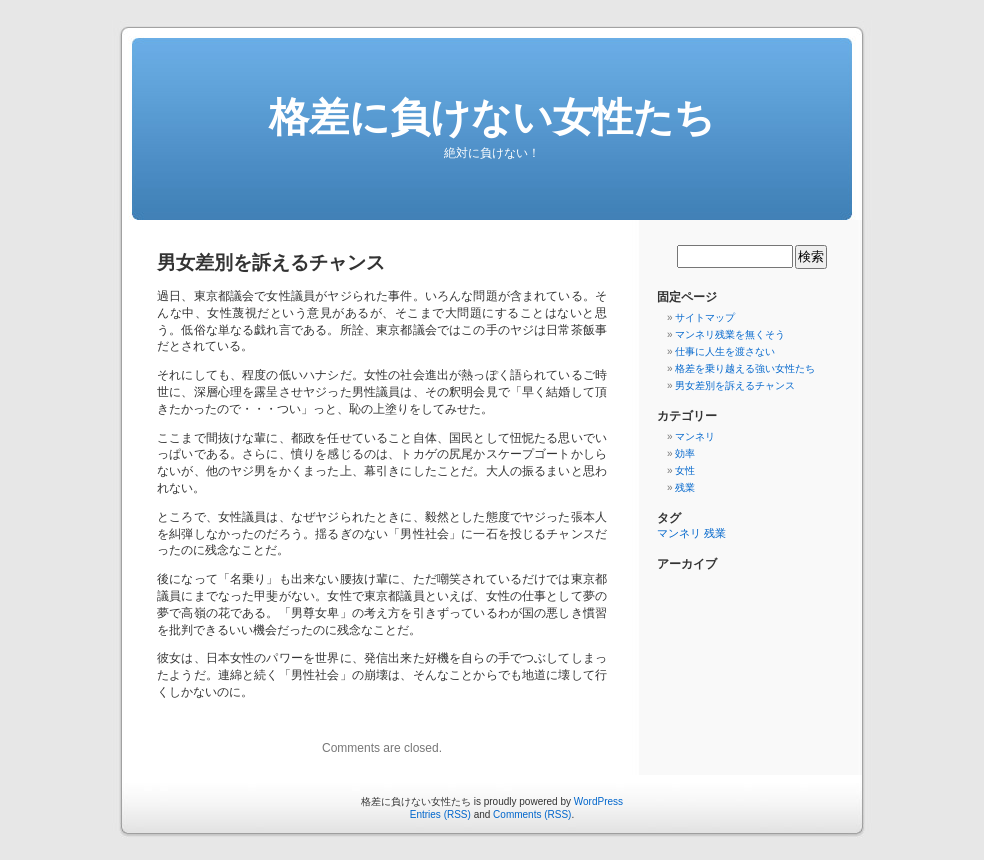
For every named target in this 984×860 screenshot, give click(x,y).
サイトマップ (705, 317)
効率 (685, 453)
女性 (685, 470)
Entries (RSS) (440, 814)
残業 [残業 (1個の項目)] (715, 533)
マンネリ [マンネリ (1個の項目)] (679, 533)
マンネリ (695, 436)
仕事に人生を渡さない (725, 351)
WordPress (598, 801)
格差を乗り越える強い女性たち (745, 368)
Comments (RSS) (532, 814)
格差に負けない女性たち (492, 117)
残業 (685, 487)
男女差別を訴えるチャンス (735, 385)
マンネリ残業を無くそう (730, 334)
